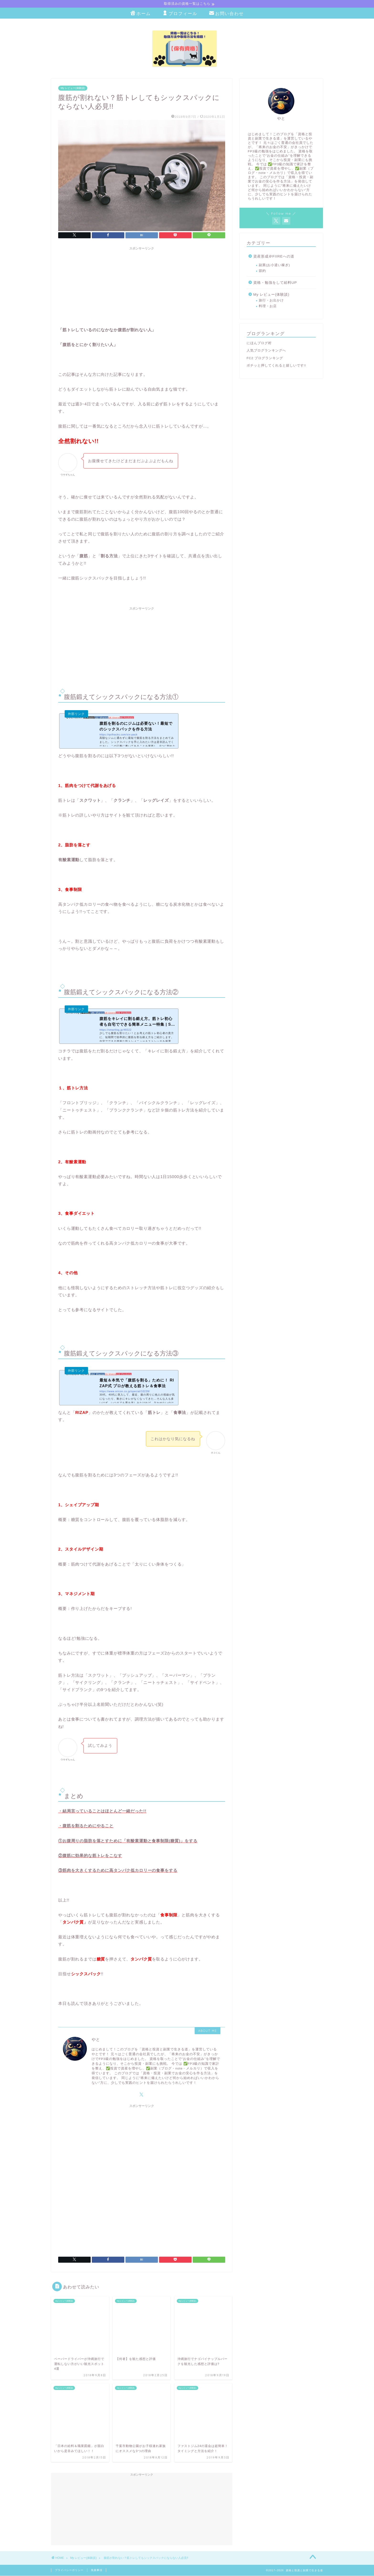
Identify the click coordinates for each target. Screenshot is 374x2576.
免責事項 (96, 2570)
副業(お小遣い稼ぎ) (274, 265)
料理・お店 (268, 306)
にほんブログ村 (259, 343)
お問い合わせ (226, 14)
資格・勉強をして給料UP (275, 283)
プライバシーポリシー (69, 2570)
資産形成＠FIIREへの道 (273, 256)
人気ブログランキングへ (266, 350)
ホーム (140, 14)
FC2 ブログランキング (265, 358)
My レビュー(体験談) (73, 88)
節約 (262, 271)
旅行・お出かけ (271, 300)
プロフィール (180, 14)
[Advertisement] (141, 286)
